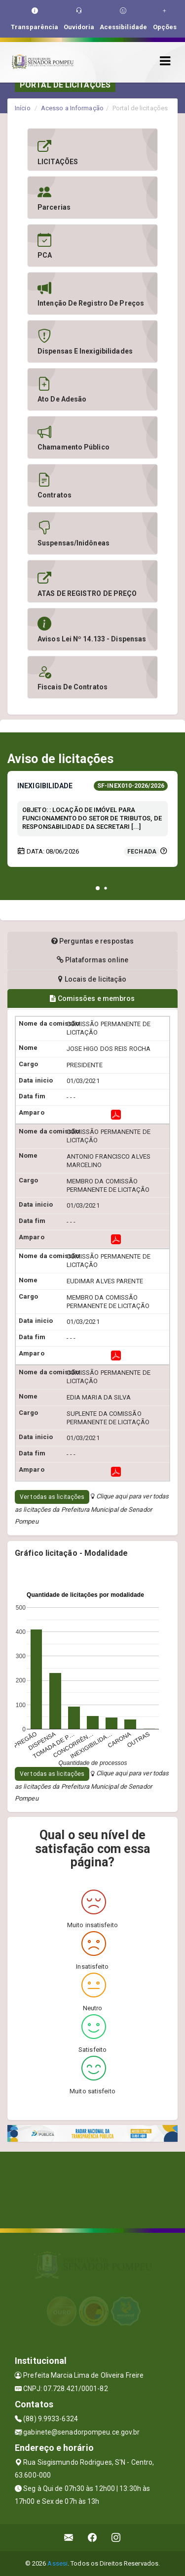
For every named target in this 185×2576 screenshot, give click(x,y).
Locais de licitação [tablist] (92, 979)
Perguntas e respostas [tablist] (92, 941)
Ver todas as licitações (52, 1496)
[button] (98, 888)
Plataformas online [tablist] (92, 960)
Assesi (57, 2563)
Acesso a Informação (72, 108)
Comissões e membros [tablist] (92, 998)
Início (23, 108)
